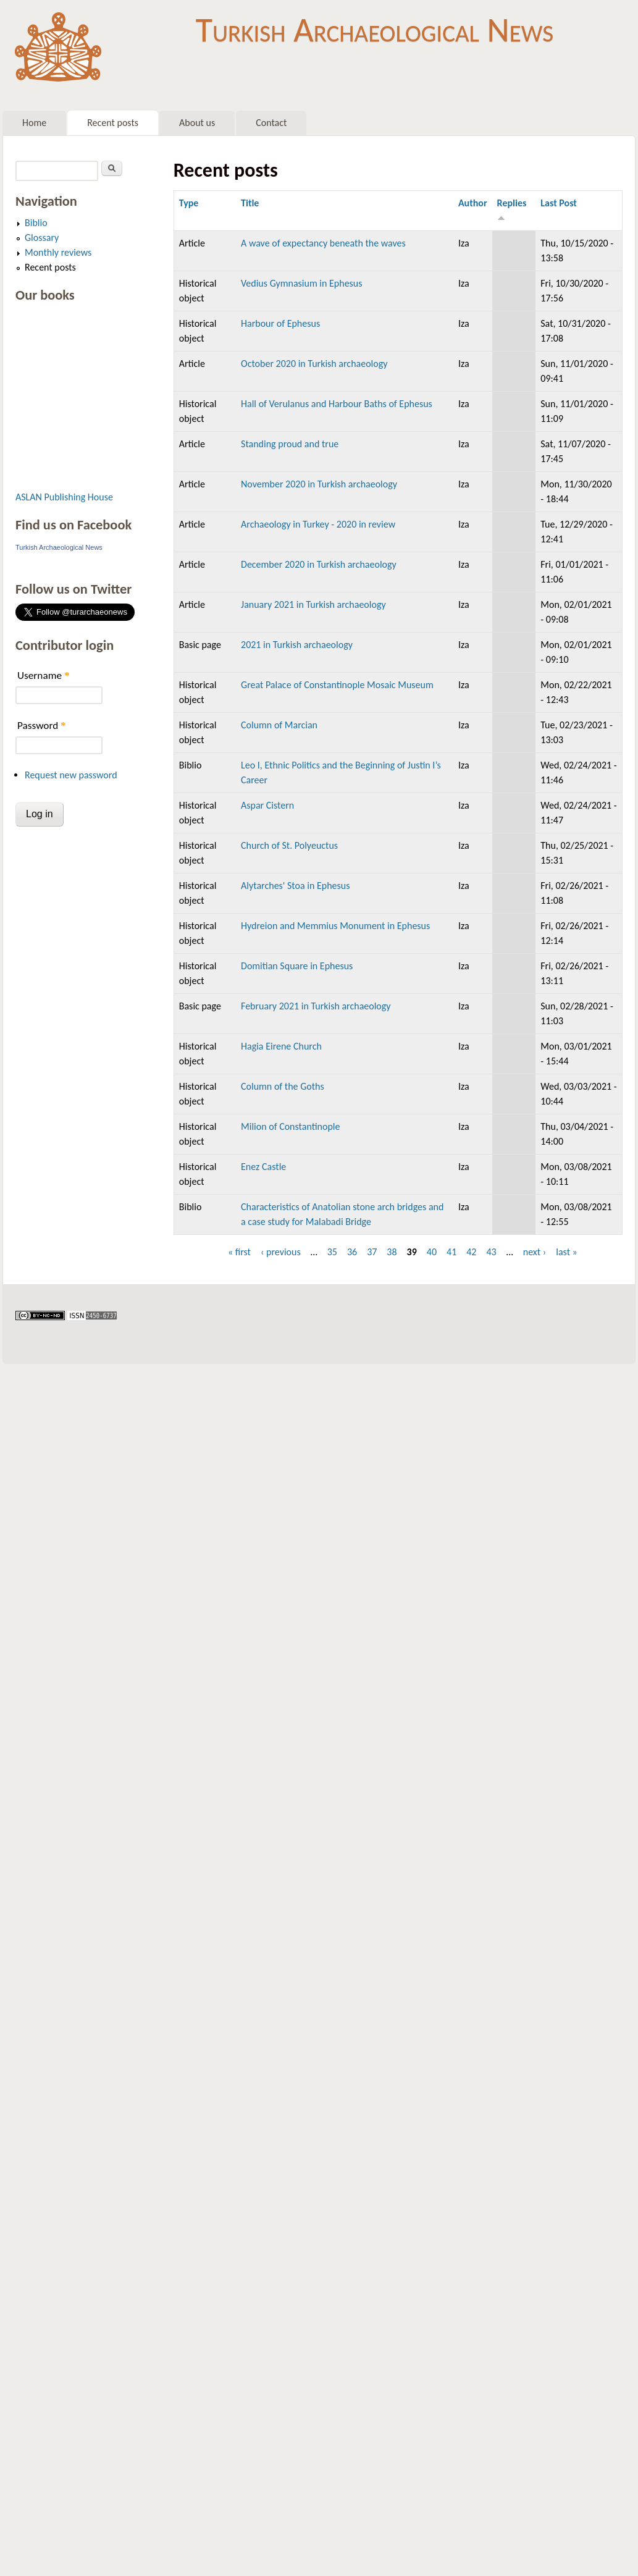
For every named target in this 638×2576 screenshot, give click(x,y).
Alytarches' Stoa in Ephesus (295, 885)
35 (332, 1252)
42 (471, 1252)
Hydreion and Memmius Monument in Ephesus (335, 926)
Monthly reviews (58, 252)
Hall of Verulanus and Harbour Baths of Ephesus (336, 404)
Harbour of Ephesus (280, 323)
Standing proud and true (289, 444)
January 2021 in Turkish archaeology (313, 604)
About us (197, 122)
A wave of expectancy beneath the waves (323, 243)
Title (250, 203)
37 (372, 1252)
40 (432, 1252)
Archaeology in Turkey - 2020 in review (318, 524)
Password (41, 725)
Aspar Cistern (267, 805)
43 (491, 1252)
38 (392, 1252)
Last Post (558, 203)
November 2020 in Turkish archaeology (319, 484)
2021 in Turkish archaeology (297, 644)
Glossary (42, 237)
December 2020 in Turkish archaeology (319, 564)
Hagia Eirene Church (281, 1046)
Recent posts (112, 122)
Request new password (71, 775)
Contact (271, 122)
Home (34, 122)
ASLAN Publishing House (64, 497)
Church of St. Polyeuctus (289, 845)
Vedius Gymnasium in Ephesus (302, 283)
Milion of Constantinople (290, 1126)
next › (535, 1252)
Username (43, 675)
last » (566, 1252)
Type (189, 203)
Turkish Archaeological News (374, 30)
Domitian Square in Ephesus (297, 966)
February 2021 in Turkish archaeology (316, 1006)
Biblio (36, 223)
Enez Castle (263, 1166)
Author (472, 203)
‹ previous (281, 1252)
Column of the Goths (282, 1086)
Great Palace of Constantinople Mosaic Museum (337, 685)
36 (352, 1252)
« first (239, 1252)
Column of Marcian (279, 725)
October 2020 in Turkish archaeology (314, 363)
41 (451, 1252)
